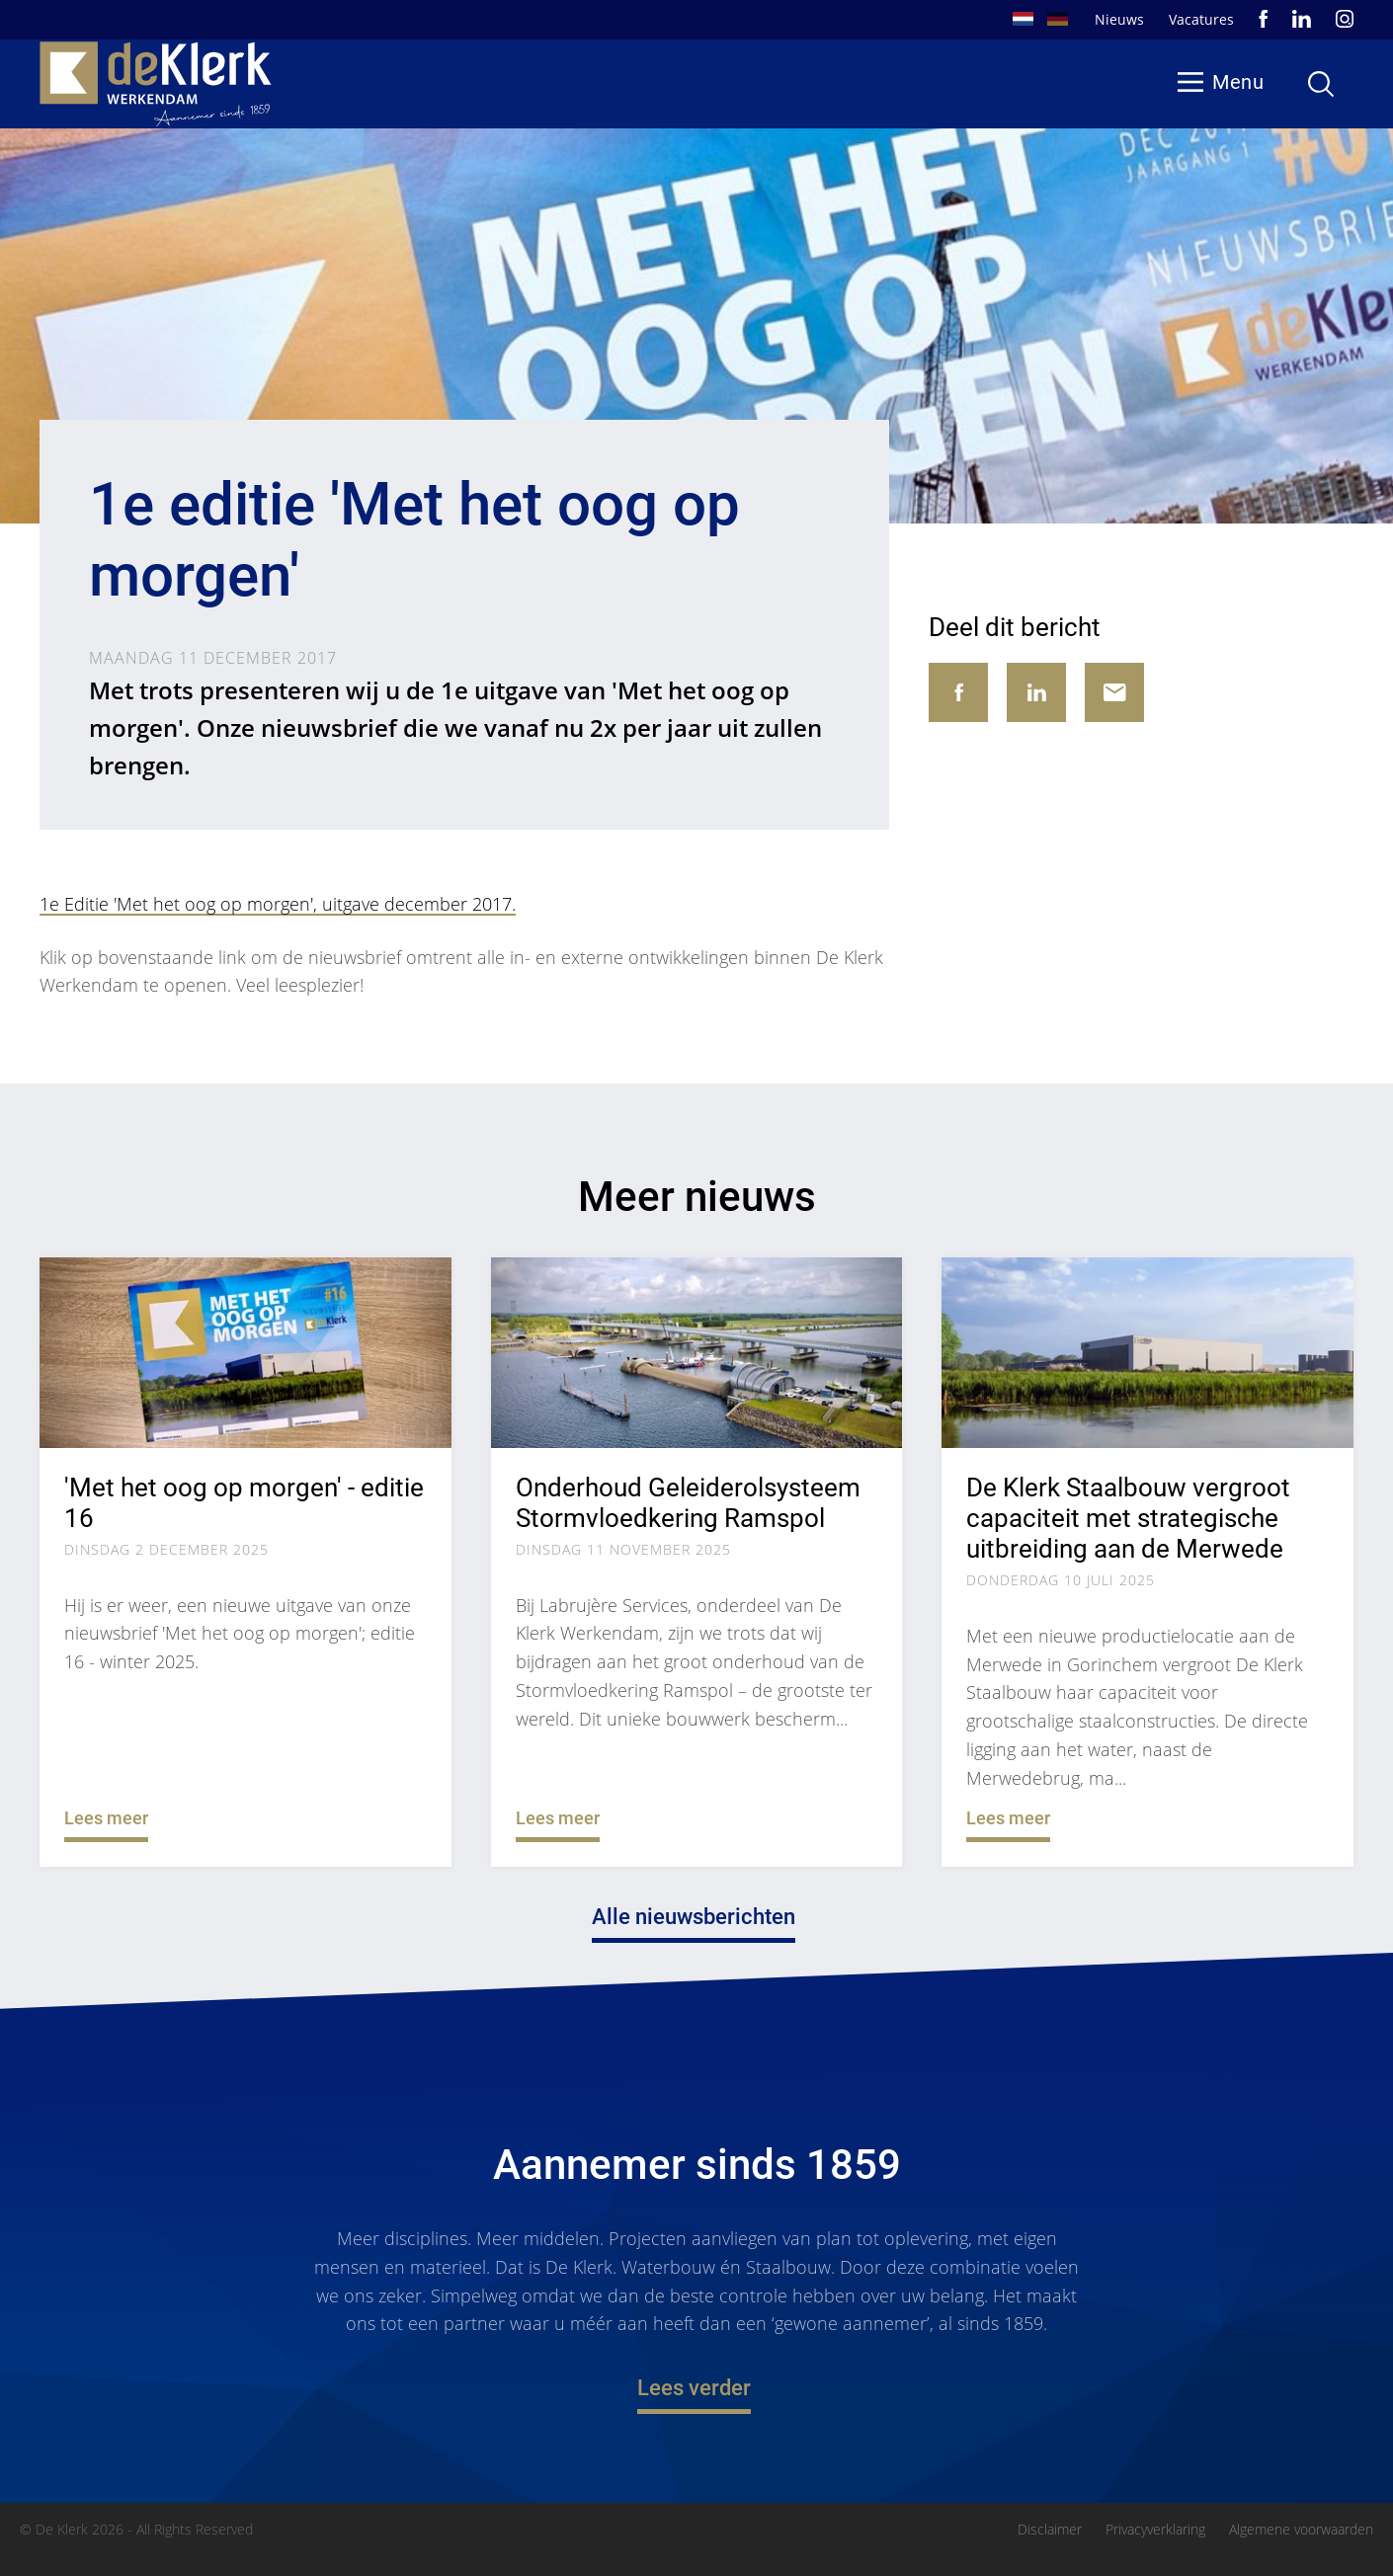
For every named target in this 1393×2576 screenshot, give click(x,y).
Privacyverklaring (1155, 2529)
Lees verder (694, 2388)
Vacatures (1201, 19)
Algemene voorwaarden (1301, 2529)
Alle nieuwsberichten (693, 1917)
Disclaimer (1050, 2529)
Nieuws (1119, 19)
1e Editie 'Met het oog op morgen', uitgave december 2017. (278, 904)
